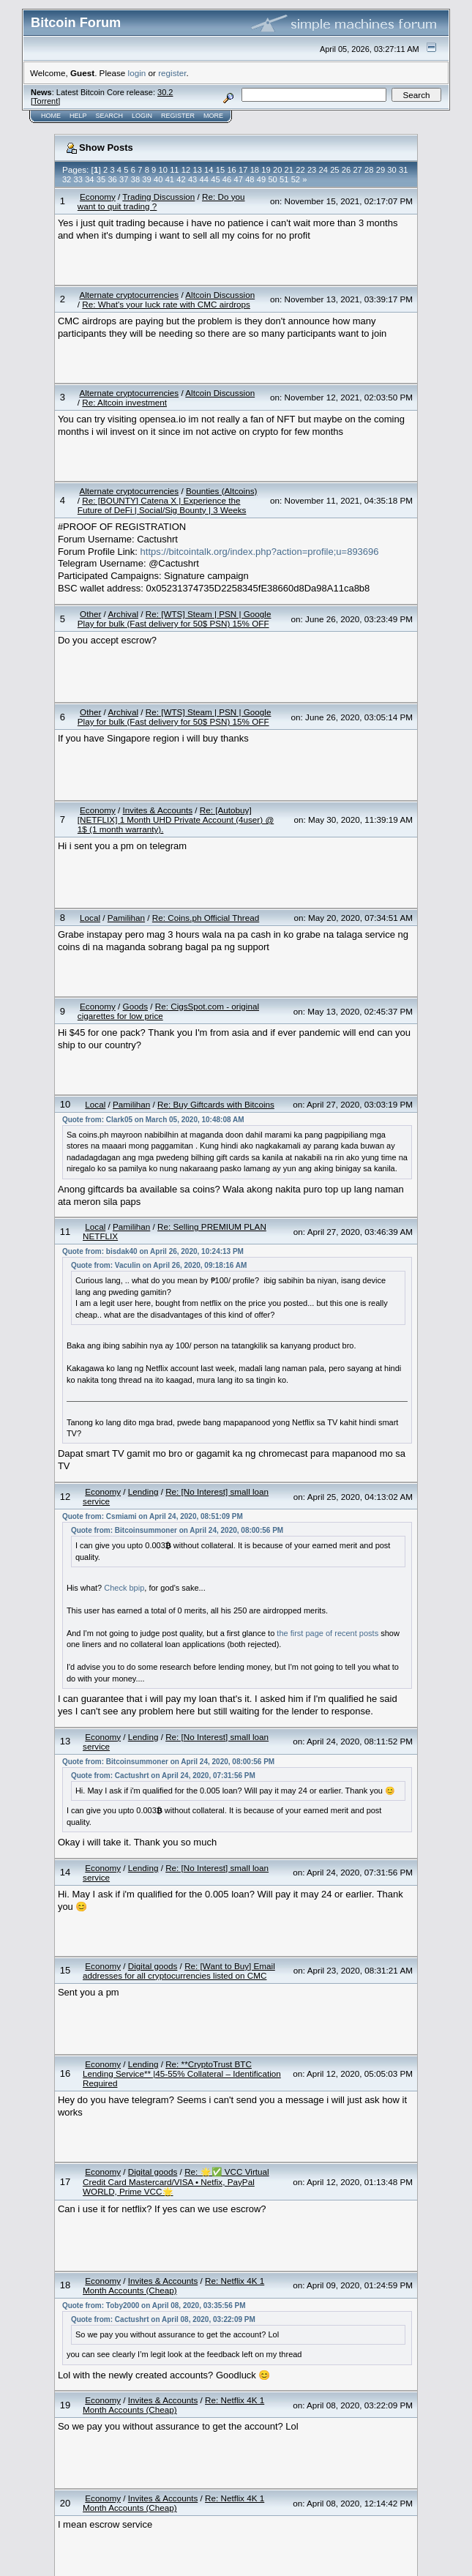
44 (204, 179)
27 (357, 169)
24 (323, 169)
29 (380, 169)
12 (185, 169)
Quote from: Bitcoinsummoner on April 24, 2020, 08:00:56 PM (177, 1530)
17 (243, 169)
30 (391, 169)
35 (101, 179)
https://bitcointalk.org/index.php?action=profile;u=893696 (260, 551)
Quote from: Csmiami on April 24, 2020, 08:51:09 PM (152, 1516)
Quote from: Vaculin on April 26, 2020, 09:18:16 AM (159, 1265)
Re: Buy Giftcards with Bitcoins (215, 1104)
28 (368, 169)
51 (284, 179)
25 (334, 169)
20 (277, 169)
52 (295, 179)
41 (169, 179)
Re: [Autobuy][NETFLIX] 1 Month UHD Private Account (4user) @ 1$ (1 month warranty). (176, 819)
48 (249, 179)
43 (192, 179)
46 (226, 179)
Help (78, 115)
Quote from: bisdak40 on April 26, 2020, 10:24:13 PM (153, 1251)
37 (123, 179)
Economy (98, 196)
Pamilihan (126, 917)
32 (66, 179)
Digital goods (153, 1966)
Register (178, 115)
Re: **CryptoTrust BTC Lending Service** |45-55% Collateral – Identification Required (182, 2073)
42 (180, 179)
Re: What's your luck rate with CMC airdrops (166, 304)
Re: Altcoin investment (124, 402)
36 (112, 179)
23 (311, 169)
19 (265, 169)
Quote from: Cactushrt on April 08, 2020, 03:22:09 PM (163, 2319)
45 (215, 179)
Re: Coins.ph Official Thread (205, 917)
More (213, 115)
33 (78, 179)
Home (51, 115)
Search (110, 115)
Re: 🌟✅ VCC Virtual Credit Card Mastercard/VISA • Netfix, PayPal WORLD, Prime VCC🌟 (176, 2181)
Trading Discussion (158, 196)
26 (346, 169)
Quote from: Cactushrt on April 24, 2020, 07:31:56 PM (163, 1776)
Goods (135, 1006)
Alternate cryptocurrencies (129, 294)
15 (220, 169)
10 (163, 169)
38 (135, 179)
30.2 (165, 92)
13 (196, 169)
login (137, 73)
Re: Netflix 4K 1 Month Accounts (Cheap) (173, 2285)
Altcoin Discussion (220, 294)
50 (272, 179)
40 (158, 179)
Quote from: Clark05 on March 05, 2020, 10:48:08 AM (153, 1120)
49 (261, 179)
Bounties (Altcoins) (221, 491)
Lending (143, 1491)
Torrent (45, 101)
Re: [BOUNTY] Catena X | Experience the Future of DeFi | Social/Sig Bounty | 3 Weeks (162, 505)
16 (231, 169)
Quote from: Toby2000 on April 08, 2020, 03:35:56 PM (154, 2305)
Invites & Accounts (158, 810)
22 (300, 169)
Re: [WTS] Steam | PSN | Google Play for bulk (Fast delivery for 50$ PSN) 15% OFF (174, 618)
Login (142, 115)
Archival (123, 614)
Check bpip (124, 1587)
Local (90, 917)
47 (237, 179)
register (172, 73)
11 (174, 169)
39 (146, 179)
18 (254, 169)
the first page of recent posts (327, 1633)
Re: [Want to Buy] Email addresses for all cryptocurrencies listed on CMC (179, 1970)
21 (289, 169)
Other (90, 614)
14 (208, 169)
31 (403, 169)
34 (89, 179)
